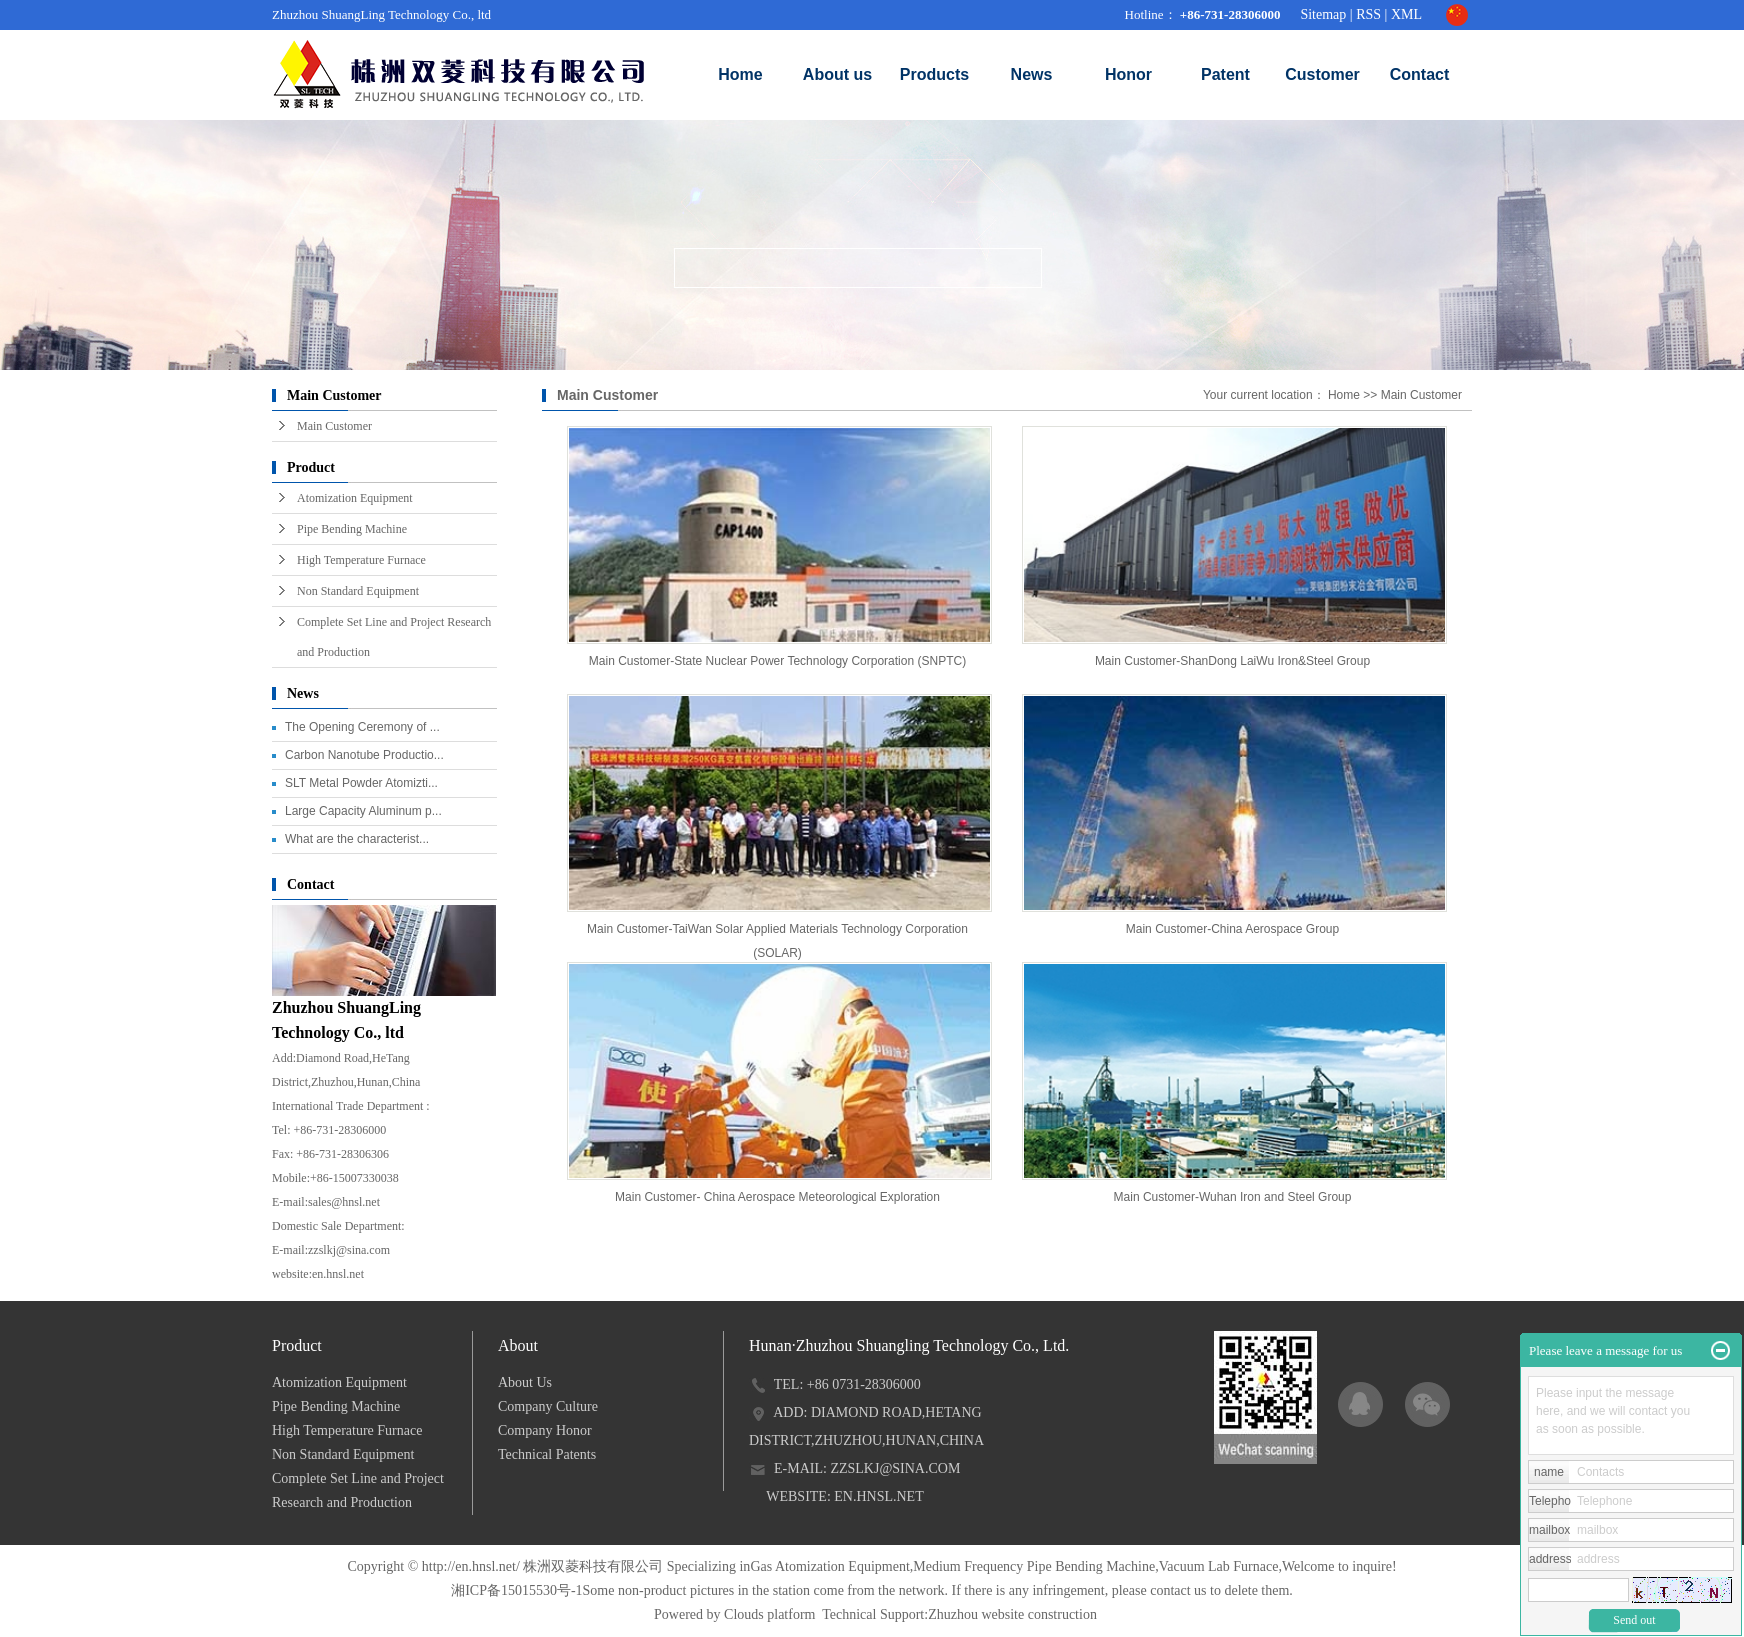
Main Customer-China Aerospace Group (1232, 929)
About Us (525, 1382)
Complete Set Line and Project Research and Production (394, 637)
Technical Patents (547, 1454)
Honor (1128, 74)
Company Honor (545, 1430)
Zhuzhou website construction (1012, 1614)
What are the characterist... (357, 839)
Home (740, 74)
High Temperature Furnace (361, 560)
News (1032, 74)
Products (934, 74)
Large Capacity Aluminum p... (363, 811)
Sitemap (1323, 14)
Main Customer (334, 426)
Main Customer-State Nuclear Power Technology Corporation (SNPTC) (777, 661)
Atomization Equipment (355, 498)
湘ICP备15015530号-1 (516, 1590)
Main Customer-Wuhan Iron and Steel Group (1233, 1197)
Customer (1322, 74)
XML (1406, 14)
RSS (1368, 14)
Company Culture (548, 1406)
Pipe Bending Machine (352, 529)
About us (837, 74)
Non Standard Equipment (358, 591)
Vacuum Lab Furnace (1219, 1566)
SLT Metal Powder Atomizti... (361, 783)
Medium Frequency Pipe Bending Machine (1034, 1566)
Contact (1420, 74)
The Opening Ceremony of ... (362, 727)
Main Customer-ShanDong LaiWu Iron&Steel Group (1232, 661)
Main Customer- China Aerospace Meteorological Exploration (777, 1197)
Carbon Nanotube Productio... (364, 755)
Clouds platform (769, 1614)
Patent (1225, 74)
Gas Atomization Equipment (829, 1566)
